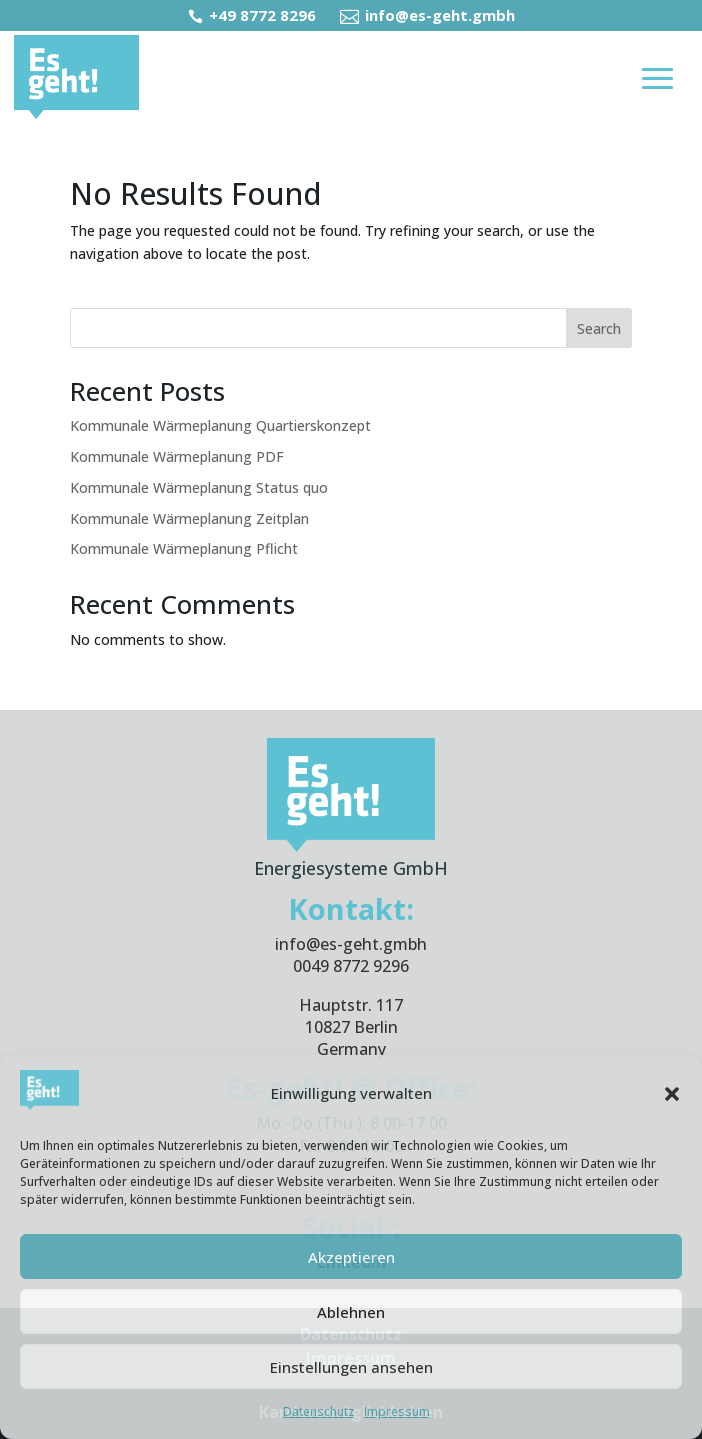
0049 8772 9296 (351, 966)
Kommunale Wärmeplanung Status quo (199, 487)
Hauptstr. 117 (351, 1005)
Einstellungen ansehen (351, 1367)
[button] (672, 1094)
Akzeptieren (351, 1257)
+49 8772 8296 (254, 15)
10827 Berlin (351, 1027)
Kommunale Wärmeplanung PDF (177, 456)
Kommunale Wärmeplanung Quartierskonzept (220, 425)
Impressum (397, 1411)
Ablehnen (351, 1312)
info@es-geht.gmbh (427, 15)
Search (599, 328)
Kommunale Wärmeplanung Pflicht (184, 548)
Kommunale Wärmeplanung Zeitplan (189, 518)
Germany (351, 1049)
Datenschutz (318, 1411)
